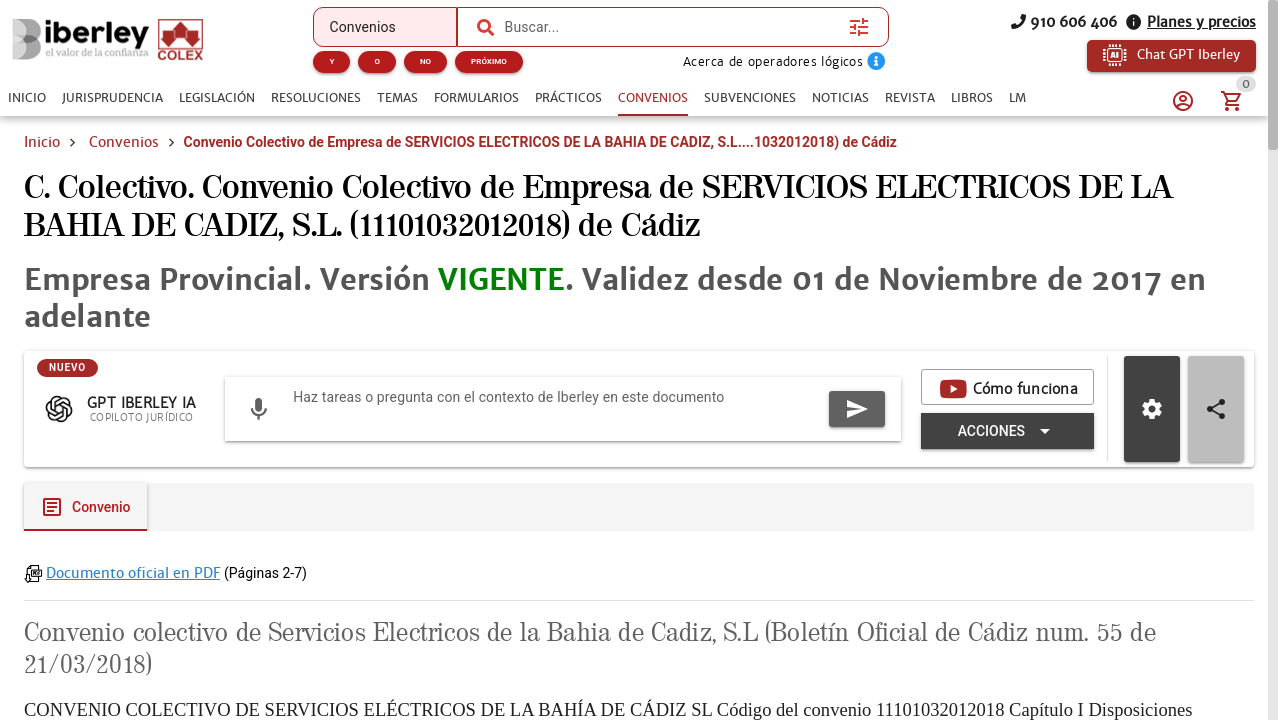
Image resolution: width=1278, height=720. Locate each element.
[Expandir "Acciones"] (1007, 431)
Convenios (124, 142)
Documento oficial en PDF (133, 573)
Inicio (42, 142)
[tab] (27, 98)
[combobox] (672, 27)
